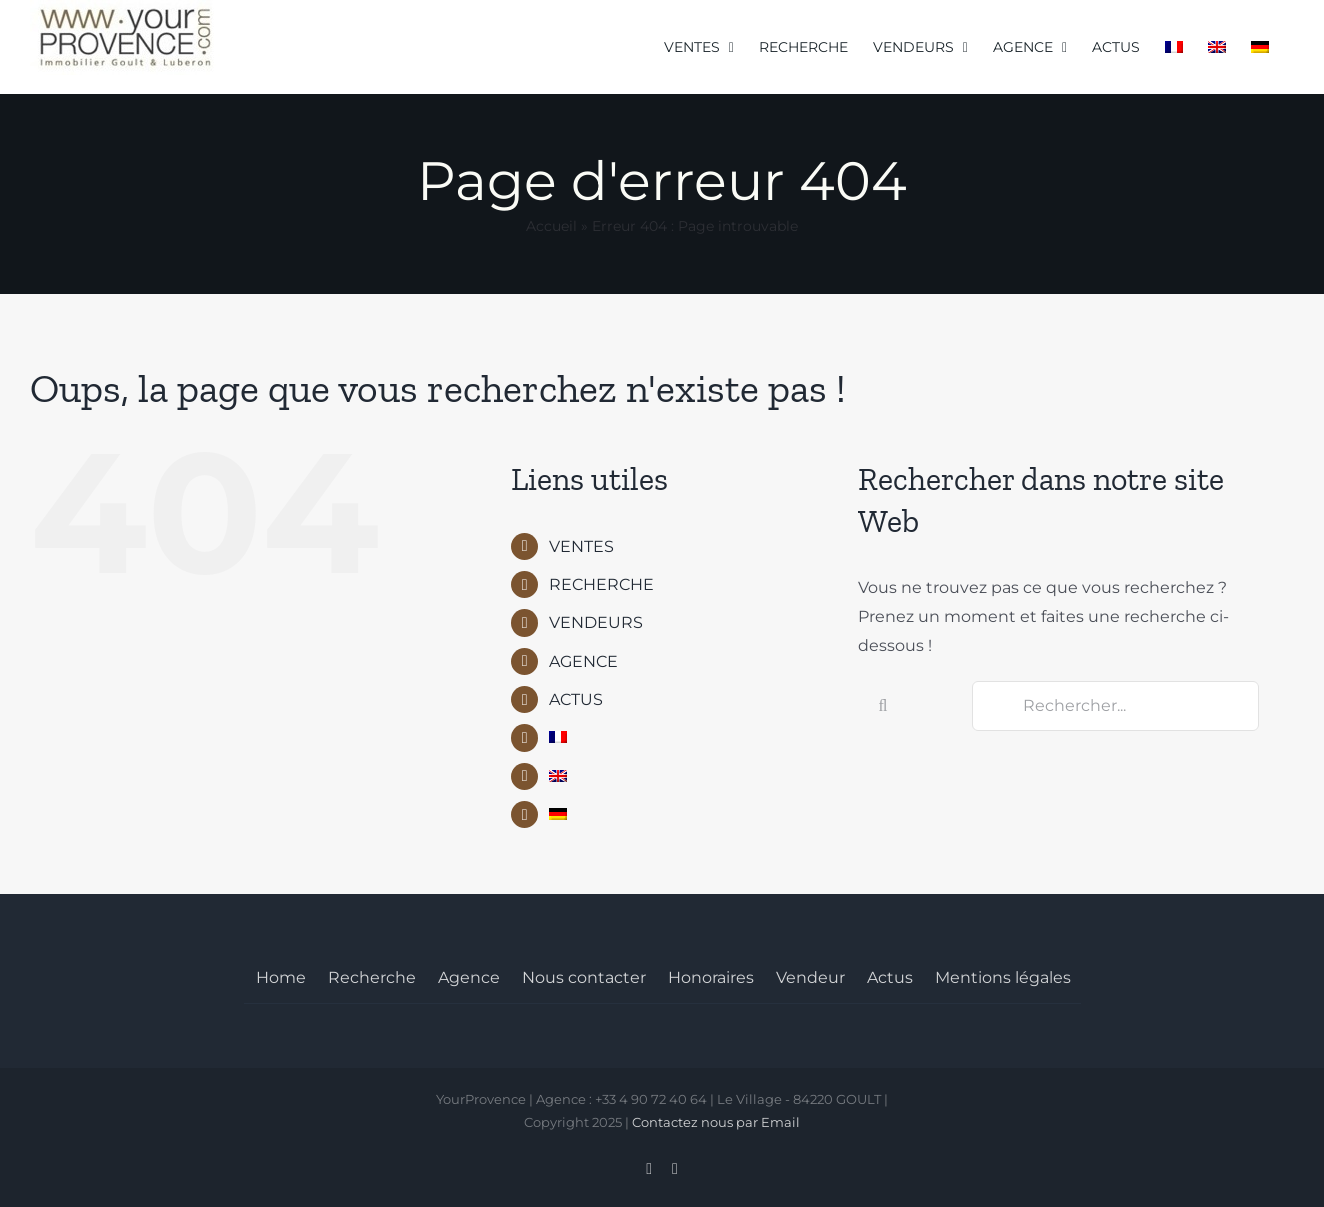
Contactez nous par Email (716, 1122)
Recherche (372, 977)
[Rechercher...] (1115, 706)
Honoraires (711, 977)
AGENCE (583, 661)
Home (281, 977)
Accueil (551, 226)
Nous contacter (584, 977)
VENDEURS (596, 622)
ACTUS (576, 699)
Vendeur (810, 977)
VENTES (581, 546)
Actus (890, 977)
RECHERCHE (601, 584)
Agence (469, 977)
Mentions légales (1003, 977)
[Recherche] (883, 706)
